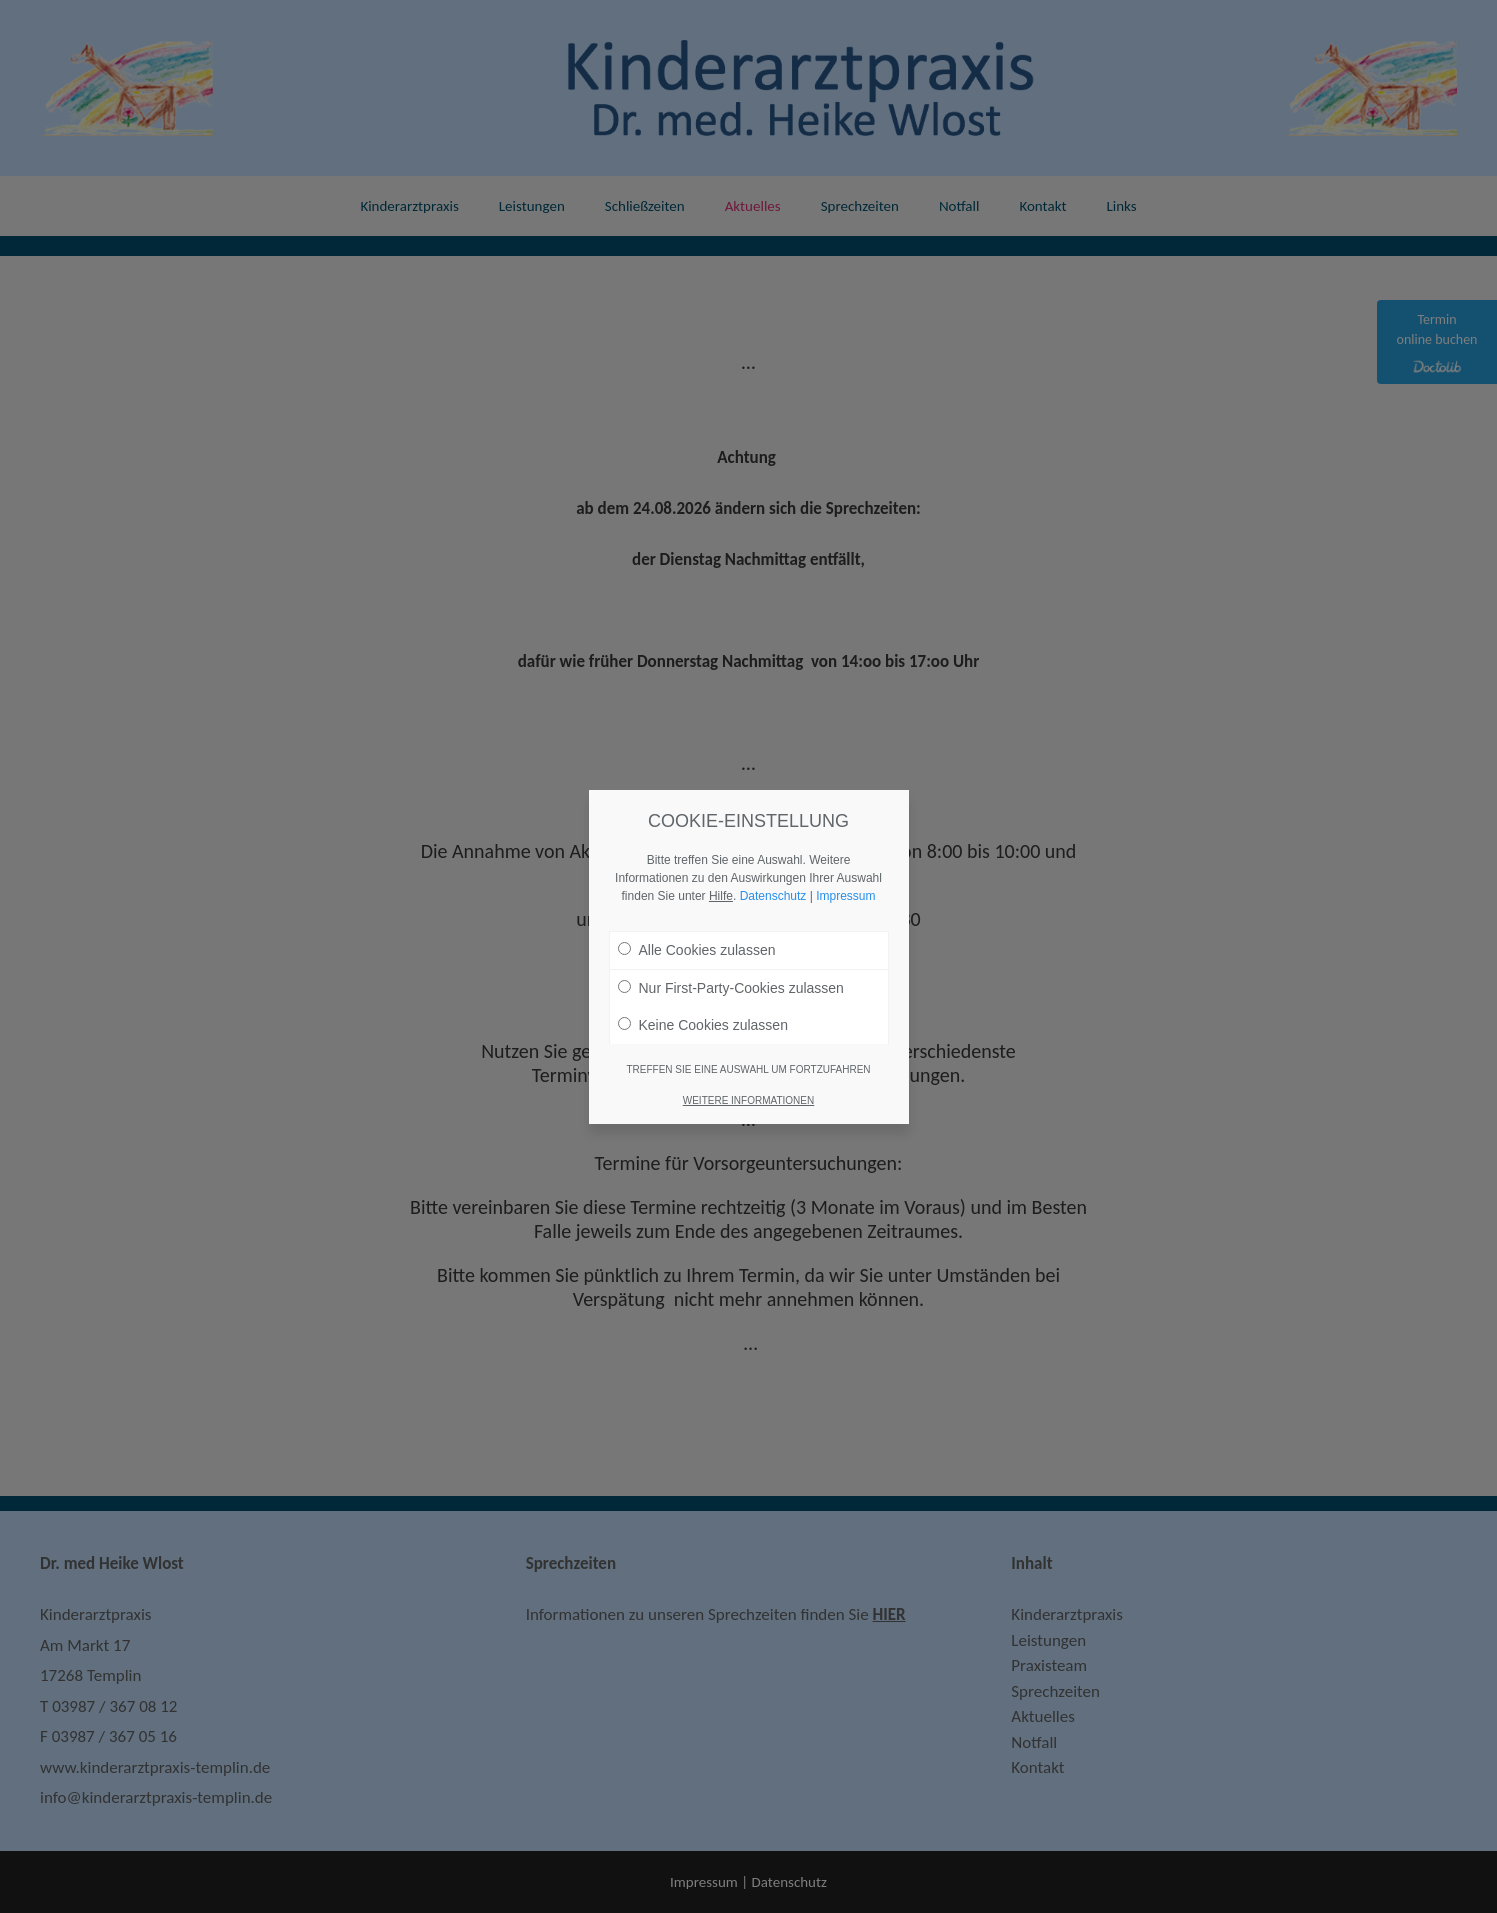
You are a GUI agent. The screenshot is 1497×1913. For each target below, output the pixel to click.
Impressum (845, 896)
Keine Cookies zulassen (703, 1025)
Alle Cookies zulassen (697, 950)
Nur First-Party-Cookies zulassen (731, 988)
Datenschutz (773, 896)
